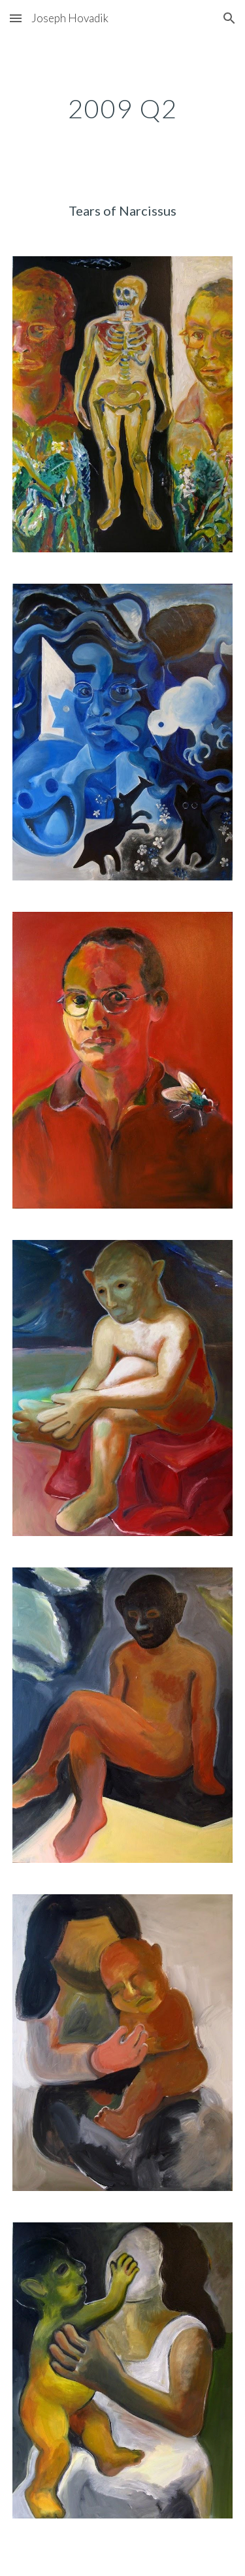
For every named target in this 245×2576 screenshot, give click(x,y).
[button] (15, 18)
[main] (122, 108)
